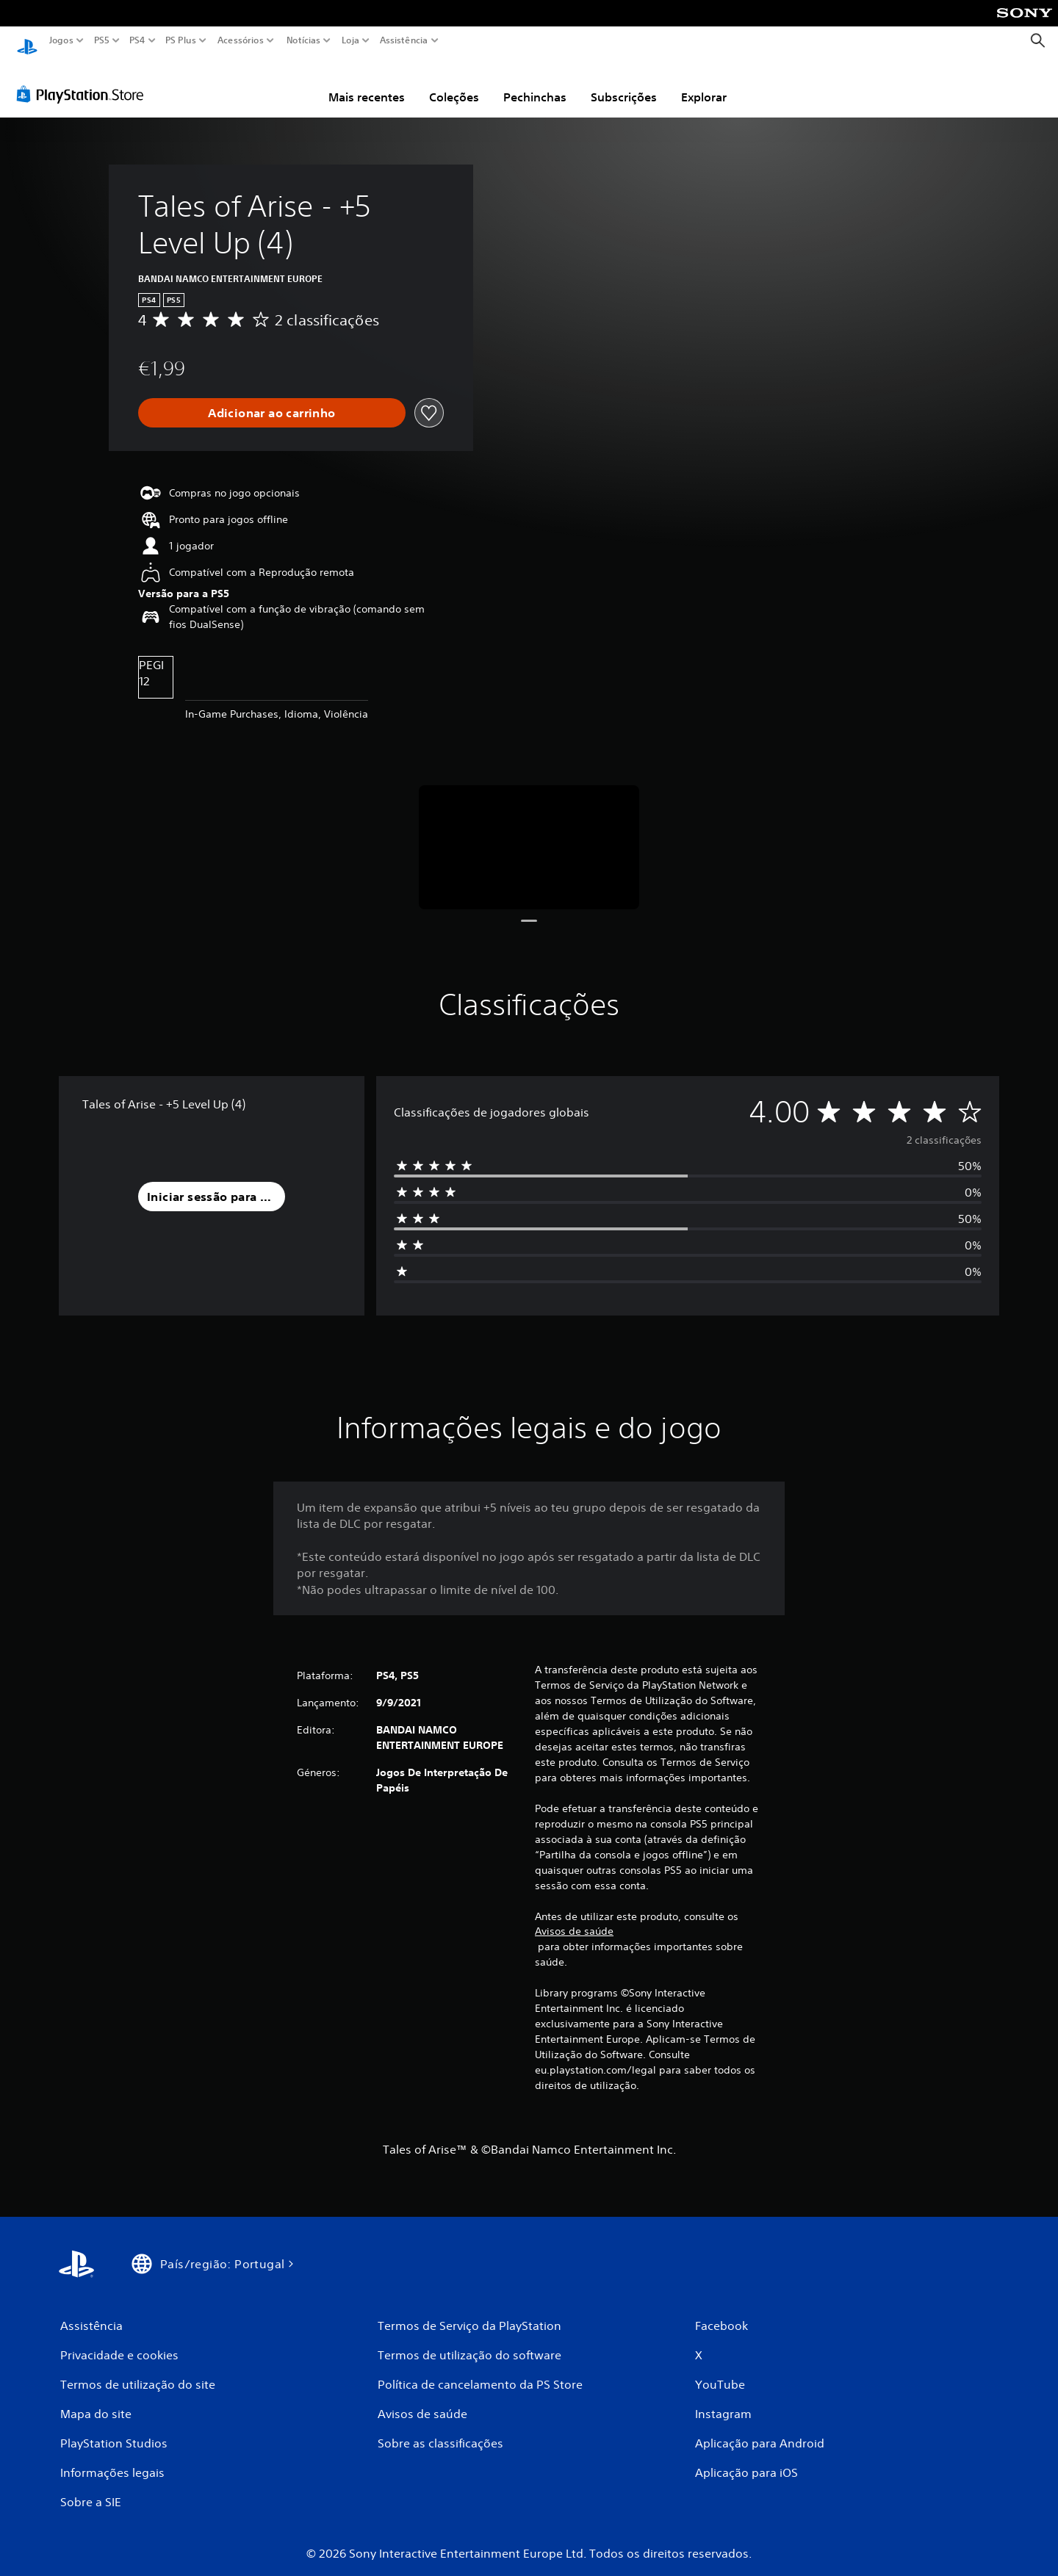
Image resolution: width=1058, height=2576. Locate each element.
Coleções (454, 83)
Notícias (303, 40)
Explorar (704, 83)
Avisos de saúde (574, 1917)
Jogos (61, 40)
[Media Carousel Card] (529, 833)
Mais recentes (366, 83)
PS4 (137, 40)
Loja (350, 40)
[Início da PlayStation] (27, 40)
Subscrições (624, 83)
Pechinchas (534, 83)
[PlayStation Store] (84, 80)
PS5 (101, 40)
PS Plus (180, 40)
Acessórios (240, 40)
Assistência (404, 40)
